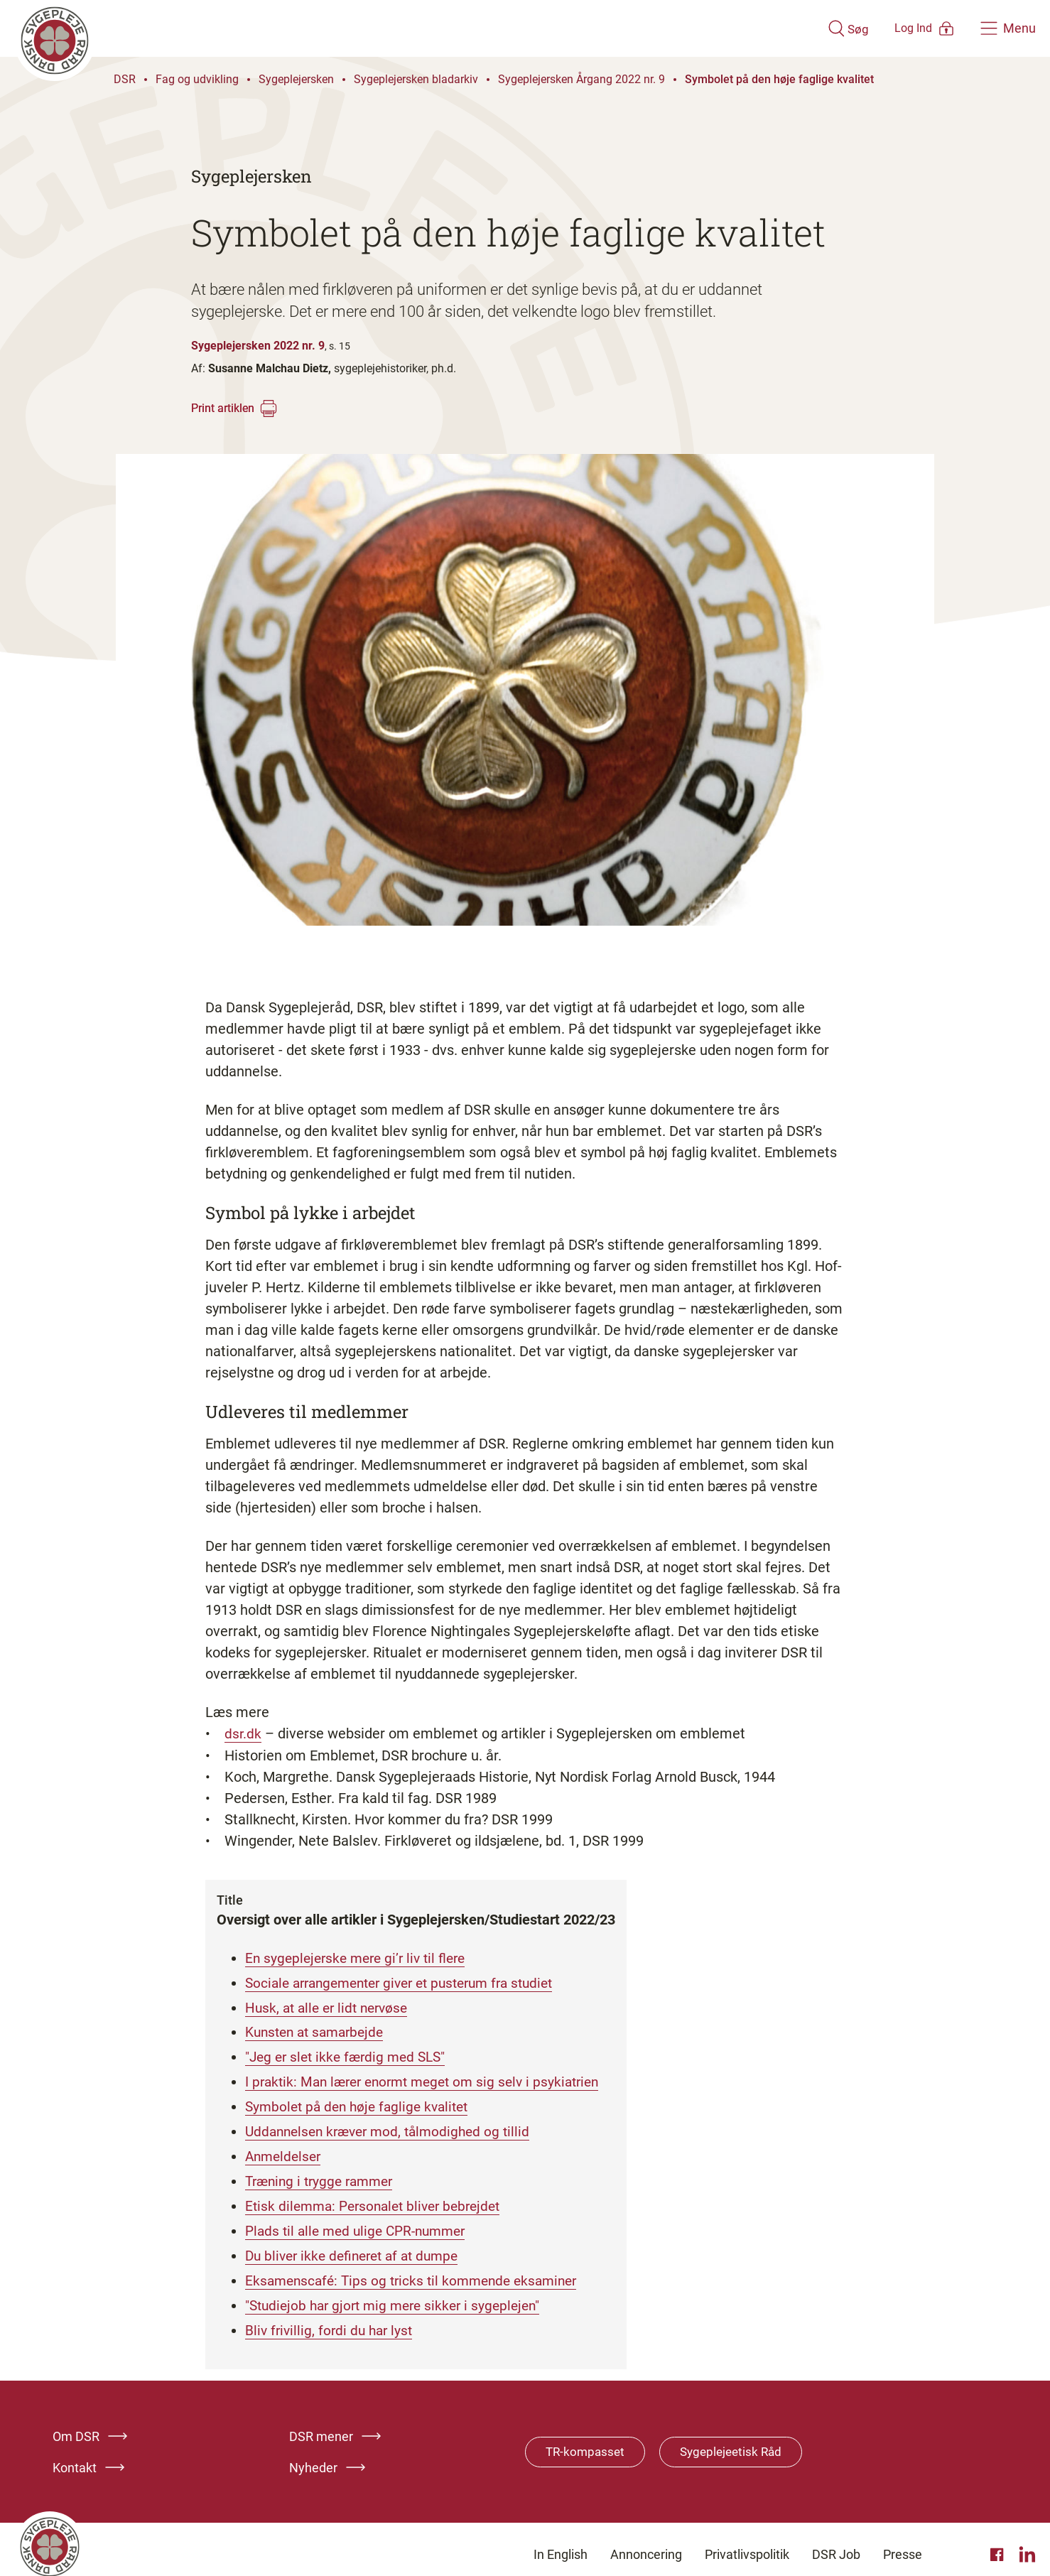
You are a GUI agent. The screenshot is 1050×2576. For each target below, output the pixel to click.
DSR (125, 79)
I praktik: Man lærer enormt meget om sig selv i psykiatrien (431, 2078)
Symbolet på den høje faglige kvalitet (779, 79)
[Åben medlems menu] (905, 28)
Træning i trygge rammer (323, 2174)
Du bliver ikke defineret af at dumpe (357, 2247)
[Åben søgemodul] (806, 28)
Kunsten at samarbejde (319, 2029)
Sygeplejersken (296, 79)
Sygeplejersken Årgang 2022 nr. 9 (581, 79)
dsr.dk (243, 1733)
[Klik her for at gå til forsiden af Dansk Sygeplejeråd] (399, 28)
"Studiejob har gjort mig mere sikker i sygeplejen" (399, 2295)
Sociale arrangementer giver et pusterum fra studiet (410, 1981)
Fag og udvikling (197, 79)
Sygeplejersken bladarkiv (416, 79)
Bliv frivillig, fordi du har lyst (331, 2319)
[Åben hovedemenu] (1008, 28)
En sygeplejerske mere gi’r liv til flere (360, 1957)
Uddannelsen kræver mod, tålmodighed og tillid (394, 2126)
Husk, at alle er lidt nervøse (330, 2005)
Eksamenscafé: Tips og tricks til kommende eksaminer (418, 2271)
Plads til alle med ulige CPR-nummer (361, 2222)
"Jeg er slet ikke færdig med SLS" (350, 2053)
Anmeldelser (285, 2150)
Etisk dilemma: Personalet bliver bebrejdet (379, 2198)
